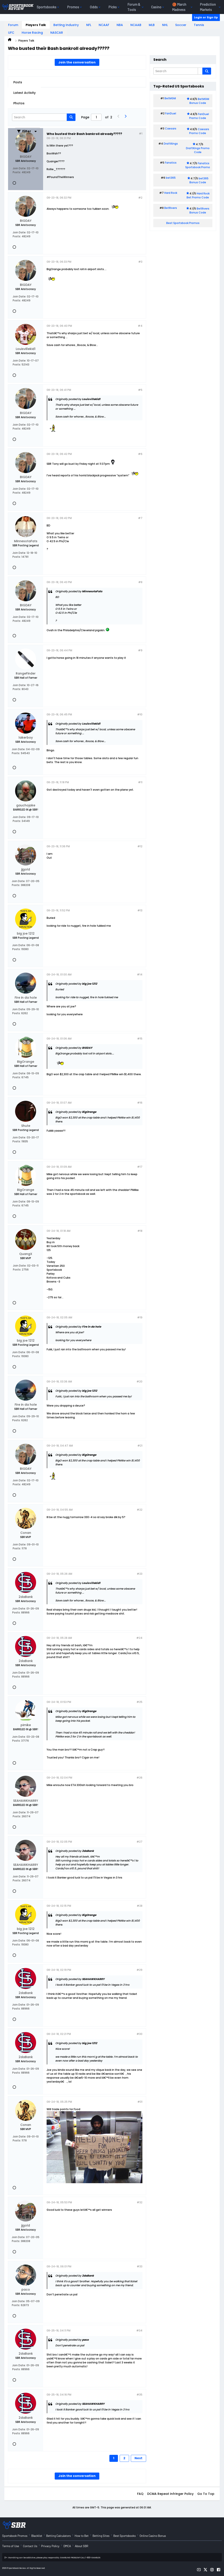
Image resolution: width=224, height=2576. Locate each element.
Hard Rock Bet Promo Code (198, 195)
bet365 (171, 178)
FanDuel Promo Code (199, 116)
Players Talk (36, 25)
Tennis (199, 25)
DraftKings (171, 143)
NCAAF (104, 25)
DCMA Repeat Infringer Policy (170, 2494)
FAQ (140, 2494)
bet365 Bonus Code (198, 180)
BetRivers (170, 208)
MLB (152, 25)
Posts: (17, 172)
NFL (88, 25)
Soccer (180, 25)
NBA (120, 25)
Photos (18, 103)
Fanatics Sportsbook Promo (197, 165)
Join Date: (19, 168)
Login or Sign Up (206, 17)
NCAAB (135, 25)
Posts (17, 82)
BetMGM (170, 98)
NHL (165, 25)
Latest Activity (24, 93)
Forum (13, 25)
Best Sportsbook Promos (183, 223)
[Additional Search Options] (200, 71)
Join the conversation (77, 62)
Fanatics (171, 162)
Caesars (170, 128)
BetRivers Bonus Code (199, 210)
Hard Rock (170, 193)
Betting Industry (66, 25)
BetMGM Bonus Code (199, 101)
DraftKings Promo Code (198, 150)
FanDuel (170, 113)
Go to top (205, 2494)
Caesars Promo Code (199, 131)
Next (138, 2458)
